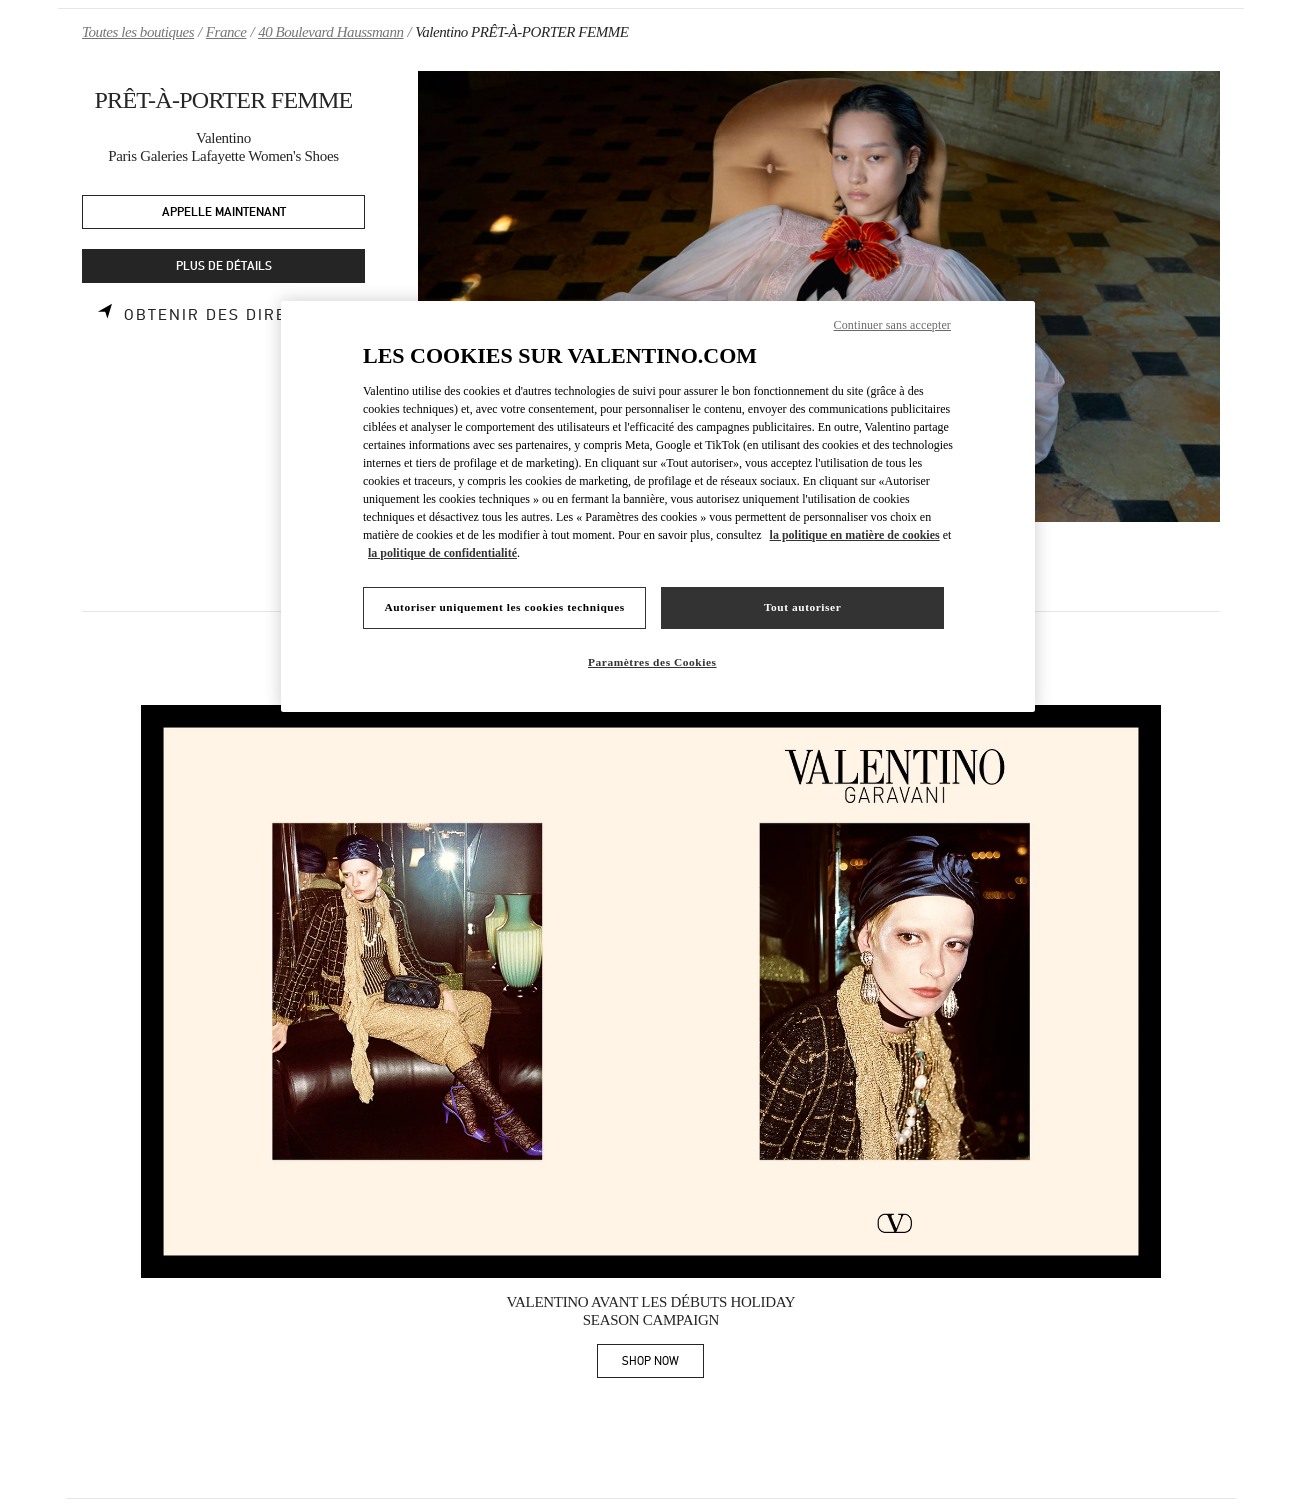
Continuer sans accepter (892, 325)
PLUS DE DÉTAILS (224, 266)
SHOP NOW (663, 1364)
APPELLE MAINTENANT (224, 212)
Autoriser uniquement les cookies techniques (504, 607)
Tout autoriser (802, 607)
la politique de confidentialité (442, 553)
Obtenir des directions (237, 315)
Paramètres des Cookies (652, 662)
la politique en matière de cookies (855, 535)
